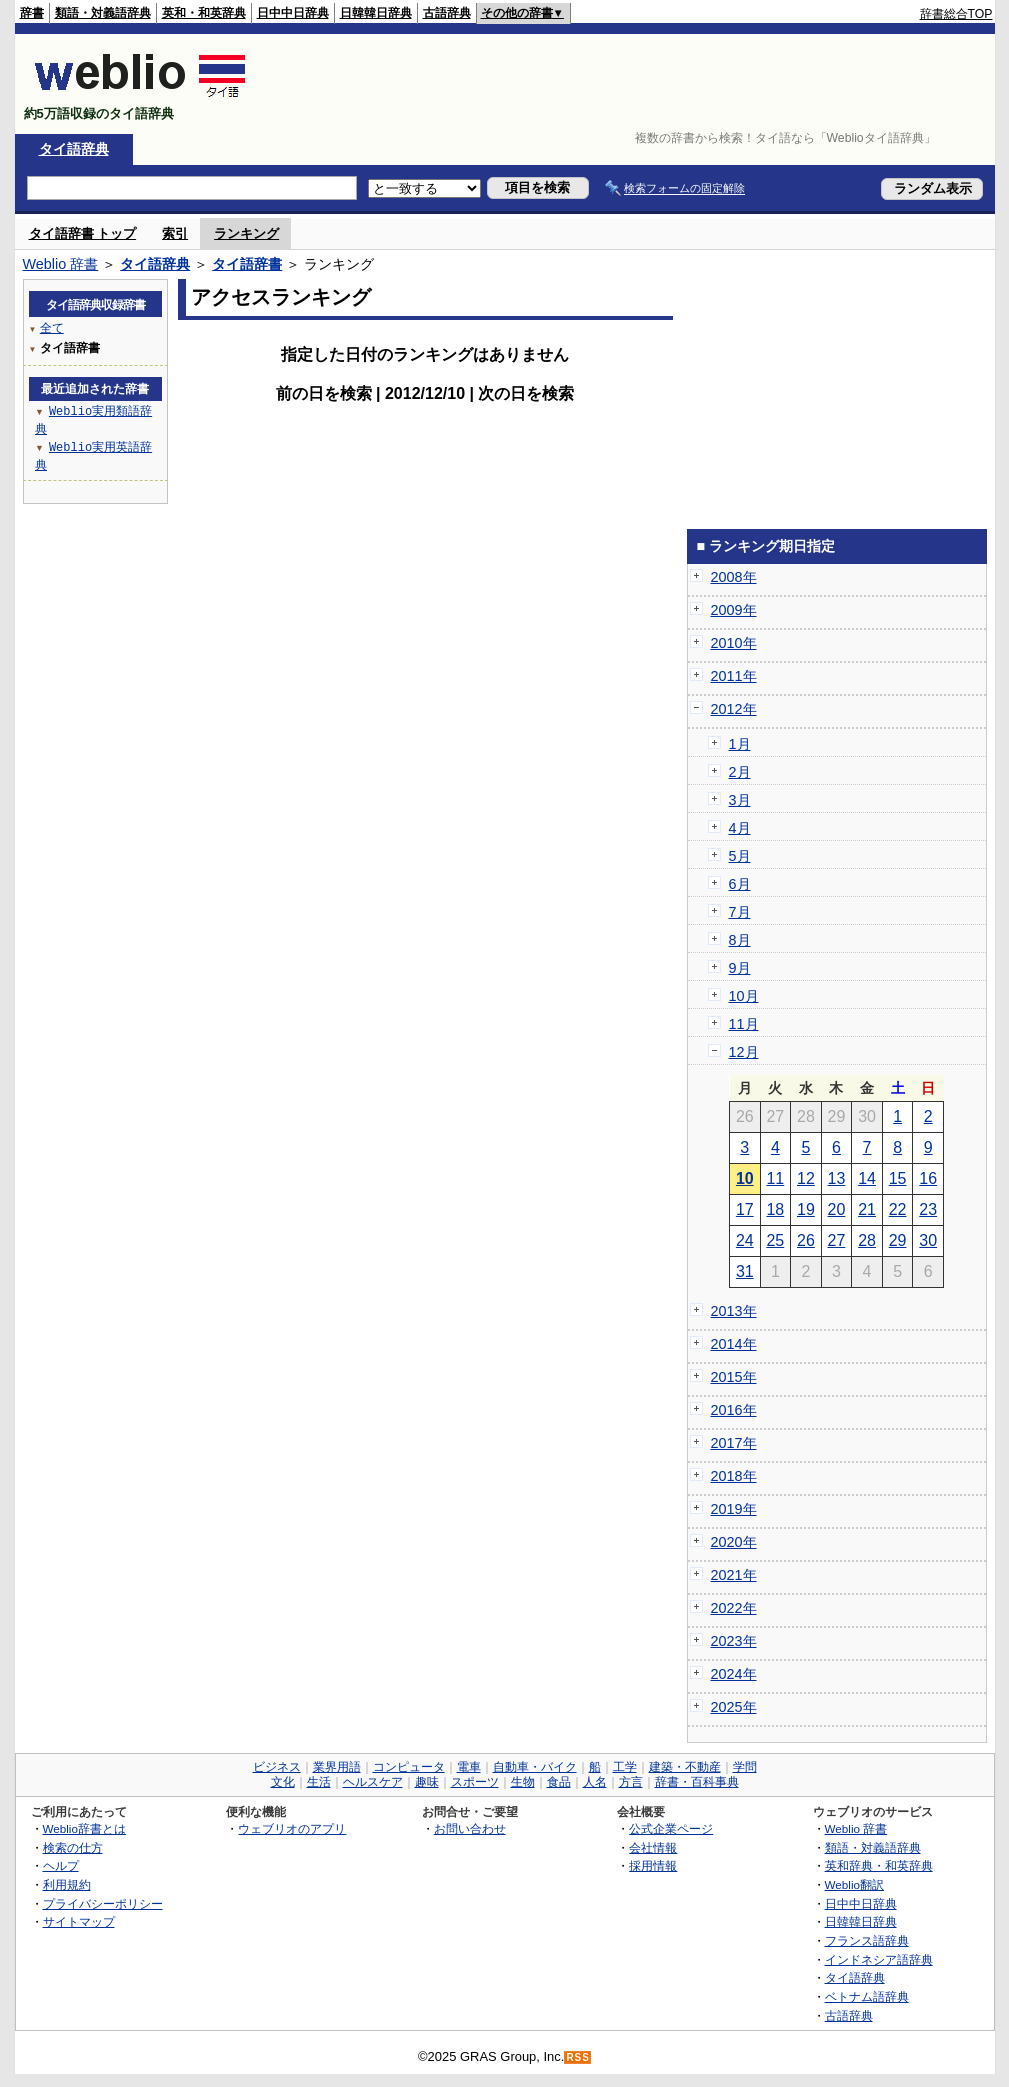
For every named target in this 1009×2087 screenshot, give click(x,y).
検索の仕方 (73, 1847)
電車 (469, 1767)
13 (837, 1178)
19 (806, 1209)
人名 (595, 1782)
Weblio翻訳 (854, 1884)
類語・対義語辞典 (103, 13)
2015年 (734, 1377)
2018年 (734, 1476)
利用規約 (67, 1884)
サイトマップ (79, 1921)
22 (898, 1209)
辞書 (32, 13)
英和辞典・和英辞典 (879, 1865)
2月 (740, 772)
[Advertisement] (629, 84)
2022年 (734, 1608)
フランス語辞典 (867, 1940)
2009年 (734, 610)
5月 (740, 856)
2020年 (734, 1542)
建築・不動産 (685, 1767)
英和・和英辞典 (204, 13)
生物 (523, 1782)
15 (898, 1178)
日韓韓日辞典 (376, 13)
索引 (175, 233)
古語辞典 (447, 13)
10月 (744, 996)
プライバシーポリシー (103, 1903)
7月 (740, 912)
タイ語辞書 (247, 264)
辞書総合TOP (956, 14)
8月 (740, 940)
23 (928, 1209)
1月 (740, 744)
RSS (578, 2057)
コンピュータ (409, 1767)
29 (898, 1240)
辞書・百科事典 (697, 1782)
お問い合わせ (470, 1828)
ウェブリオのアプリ (292, 1828)
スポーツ (475, 1782)
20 (837, 1209)
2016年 (734, 1410)
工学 (625, 1767)
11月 (744, 1024)
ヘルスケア (373, 1782)
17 (745, 1209)
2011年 (734, 676)
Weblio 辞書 (61, 264)
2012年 (734, 709)
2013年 (734, 1311)
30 (928, 1240)
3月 (740, 800)
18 (775, 1209)
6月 (740, 884)
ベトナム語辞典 (867, 1996)
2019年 (734, 1509)
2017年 (734, 1443)
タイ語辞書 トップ (83, 233)
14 (867, 1178)
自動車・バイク (535, 1767)
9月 (740, 968)
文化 (283, 1782)
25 (775, 1240)
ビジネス (277, 1767)
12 (806, 1178)
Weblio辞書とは (84, 1828)
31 (745, 1271)
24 (745, 1240)
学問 (745, 1767)
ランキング (246, 233)
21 (867, 1209)
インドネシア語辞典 (879, 1959)
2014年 (734, 1344)
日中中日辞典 (293, 13)
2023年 (734, 1641)
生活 (319, 1782)
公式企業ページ (671, 1828)
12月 (744, 1052)
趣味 (427, 1782)
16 (928, 1178)
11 (775, 1178)
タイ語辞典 (74, 149)
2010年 (734, 643)
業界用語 (337, 1767)
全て (52, 327)
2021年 (734, 1575)
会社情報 (653, 1847)
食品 (559, 1782)
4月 (740, 828)
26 (806, 1240)
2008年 (734, 577)
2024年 (734, 1674)
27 (837, 1240)
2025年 (734, 1707)
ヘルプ (61, 1865)
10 (745, 1178)
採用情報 (653, 1865)
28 (867, 1240)
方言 (631, 1782)
